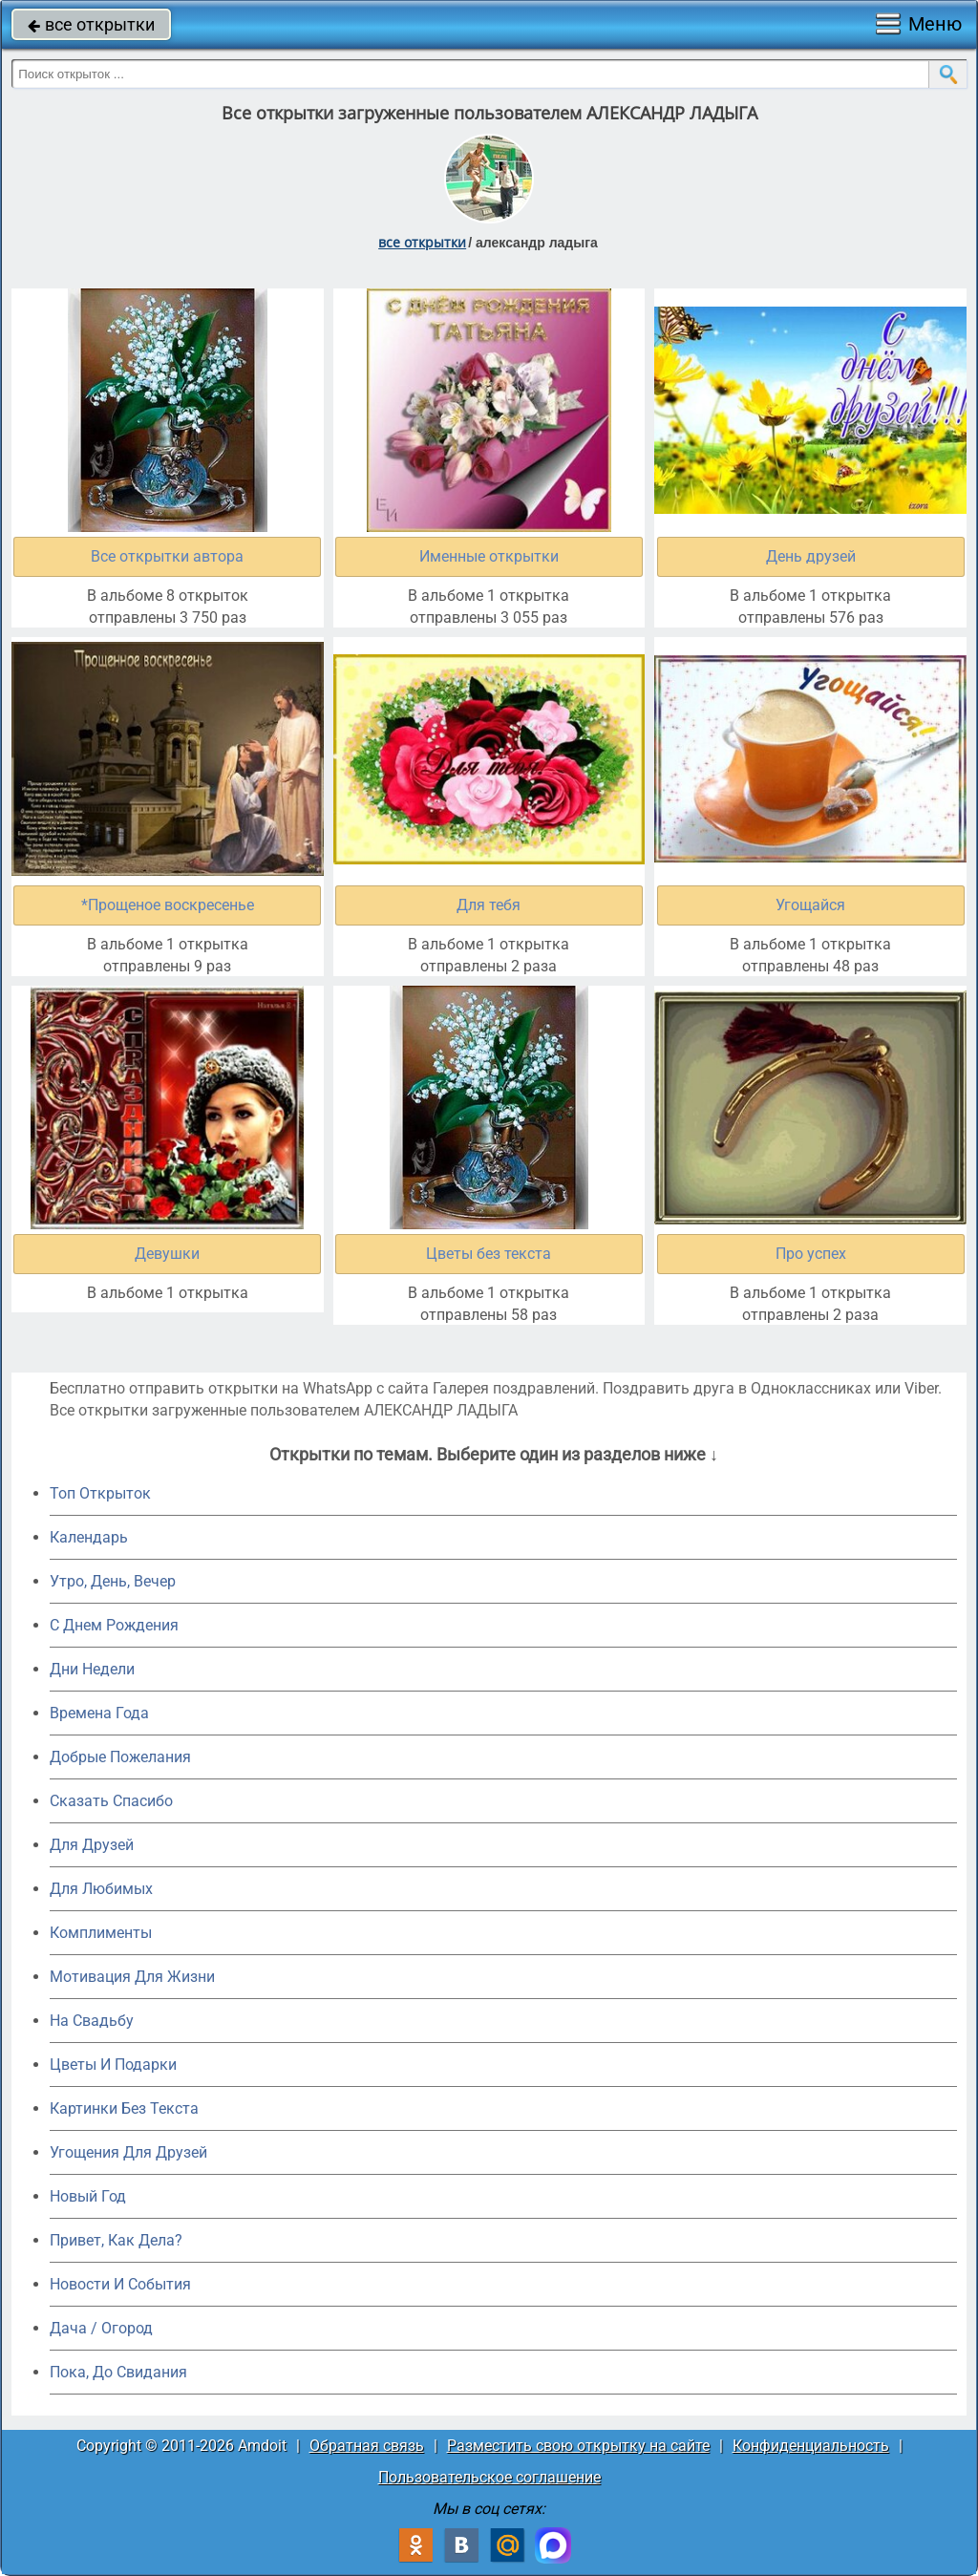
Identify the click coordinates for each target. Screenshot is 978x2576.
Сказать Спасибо (111, 1801)
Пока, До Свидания (118, 2372)
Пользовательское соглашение (489, 2477)
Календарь (89, 1537)
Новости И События (120, 2284)
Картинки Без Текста (124, 2108)
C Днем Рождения (114, 1625)
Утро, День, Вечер (113, 1581)
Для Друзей (92, 1845)
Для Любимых (101, 1889)
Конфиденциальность (811, 2446)
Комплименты (101, 1933)
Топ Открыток (100, 1493)
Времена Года (99, 1713)
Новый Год (88, 2196)
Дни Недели (92, 1669)
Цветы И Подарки (113, 2064)
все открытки (91, 24)
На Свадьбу (92, 2021)
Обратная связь (366, 2446)
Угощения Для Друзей (128, 2152)
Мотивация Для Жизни (132, 1977)
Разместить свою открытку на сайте (578, 2446)
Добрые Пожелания (120, 1757)
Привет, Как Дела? (116, 2240)
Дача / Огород (101, 2328)
